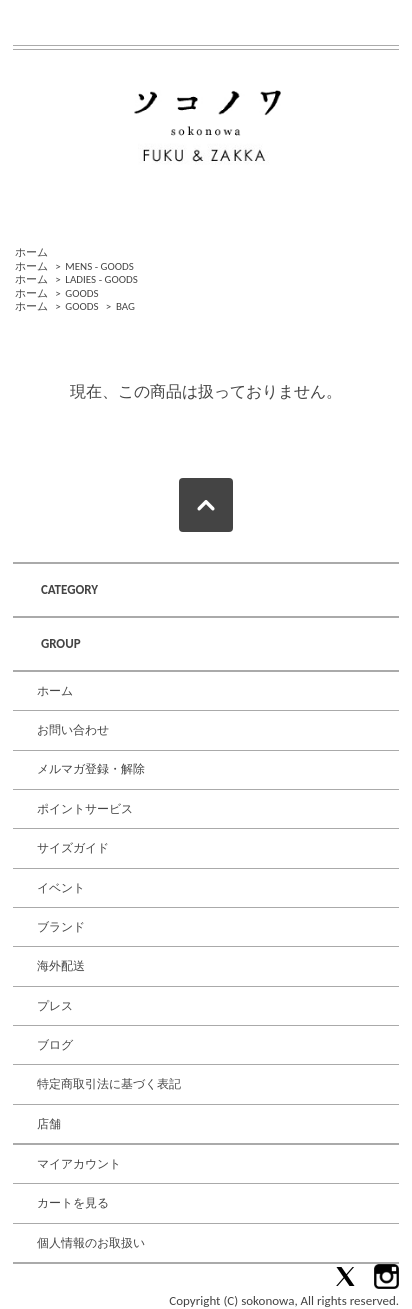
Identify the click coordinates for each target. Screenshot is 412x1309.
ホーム (31, 252)
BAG (125, 306)
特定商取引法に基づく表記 (109, 1084)
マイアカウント (79, 1164)
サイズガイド (73, 848)
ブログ (55, 1045)
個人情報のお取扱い (91, 1243)
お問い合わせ (73, 730)
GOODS (81, 293)
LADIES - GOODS (101, 279)
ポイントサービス (85, 809)
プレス (55, 1006)
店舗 (49, 1124)
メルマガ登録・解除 (91, 769)
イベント (61, 888)
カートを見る (73, 1203)
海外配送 (61, 966)
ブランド (61, 927)
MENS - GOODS (99, 266)
